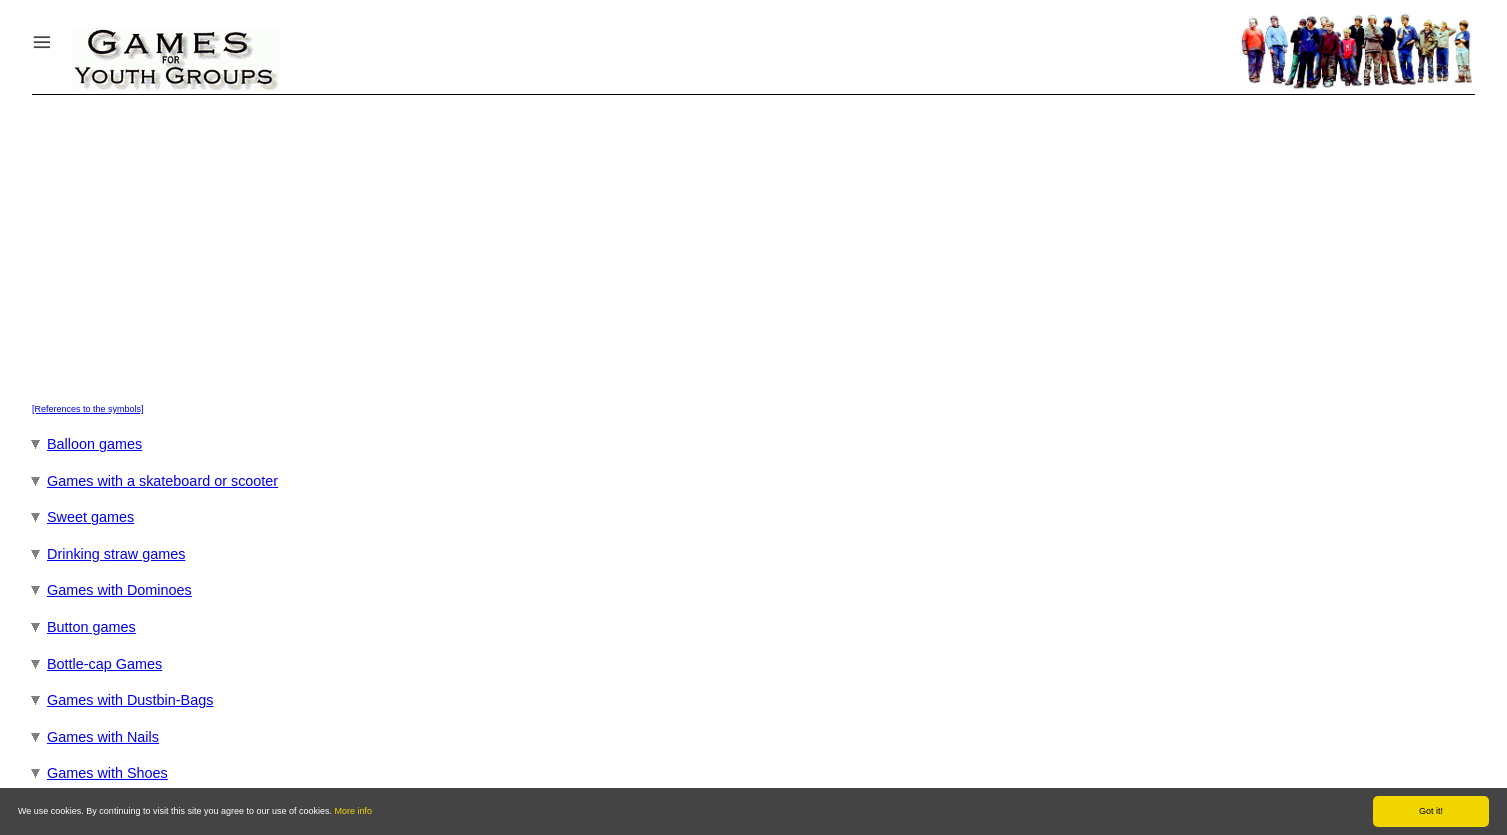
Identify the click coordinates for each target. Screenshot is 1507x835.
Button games (91, 627)
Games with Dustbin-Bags (130, 700)
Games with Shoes (107, 773)
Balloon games (94, 444)
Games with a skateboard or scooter (162, 481)
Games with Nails (103, 737)
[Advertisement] (753, 245)
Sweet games (90, 517)
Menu (67, 37)
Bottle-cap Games (104, 664)
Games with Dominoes (119, 590)
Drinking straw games (116, 554)
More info (354, 811)
